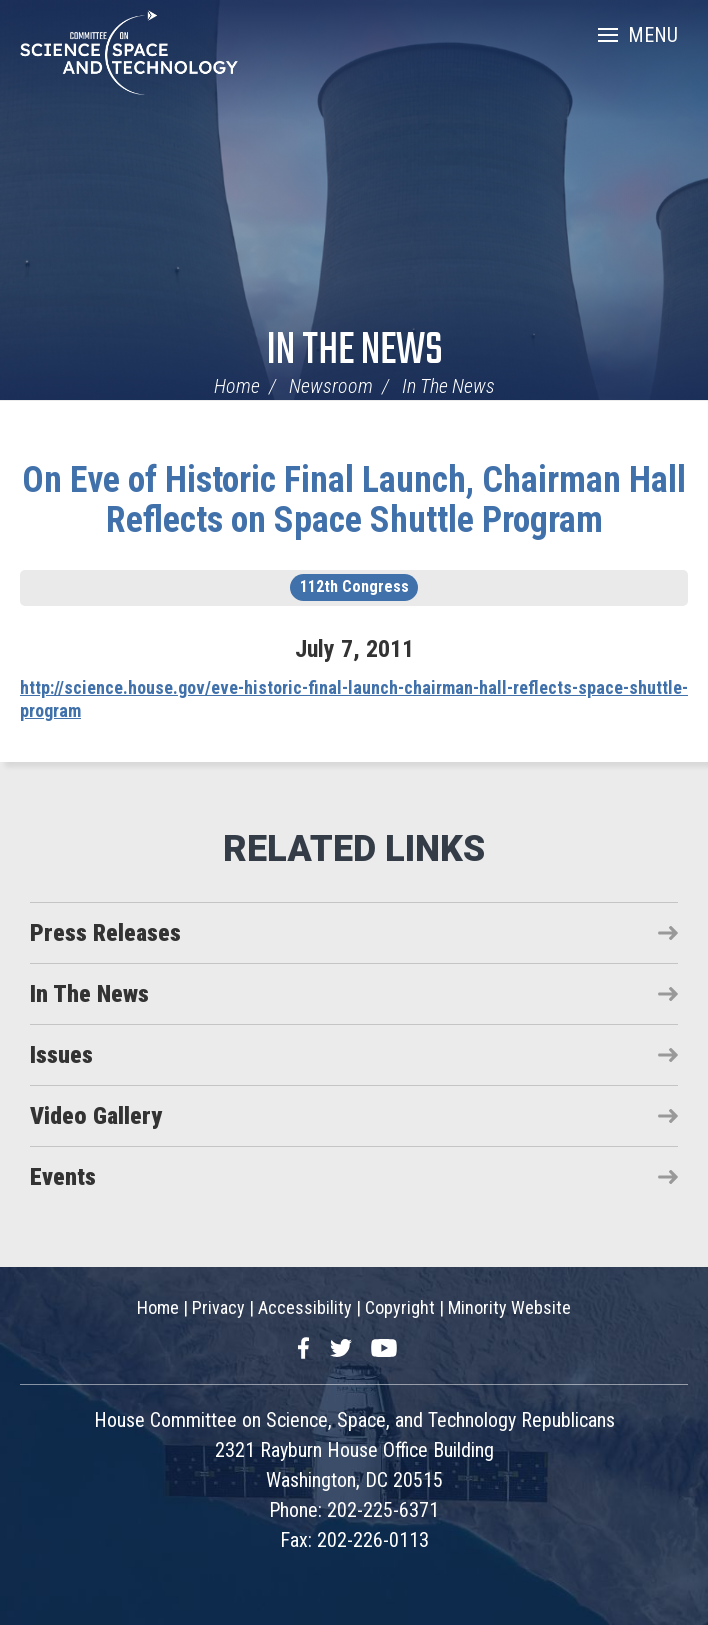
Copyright (400, 1307)
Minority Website (509, 1307)
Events (63, 1177)
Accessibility (305, 1307)
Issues (61, 1055)
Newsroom (331, 386)
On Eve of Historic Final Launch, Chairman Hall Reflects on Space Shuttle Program (354, 500)
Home (237, 386)
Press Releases (105, 933)
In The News (354, 351)
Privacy (218, 1307)
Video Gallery (96, 1116)
